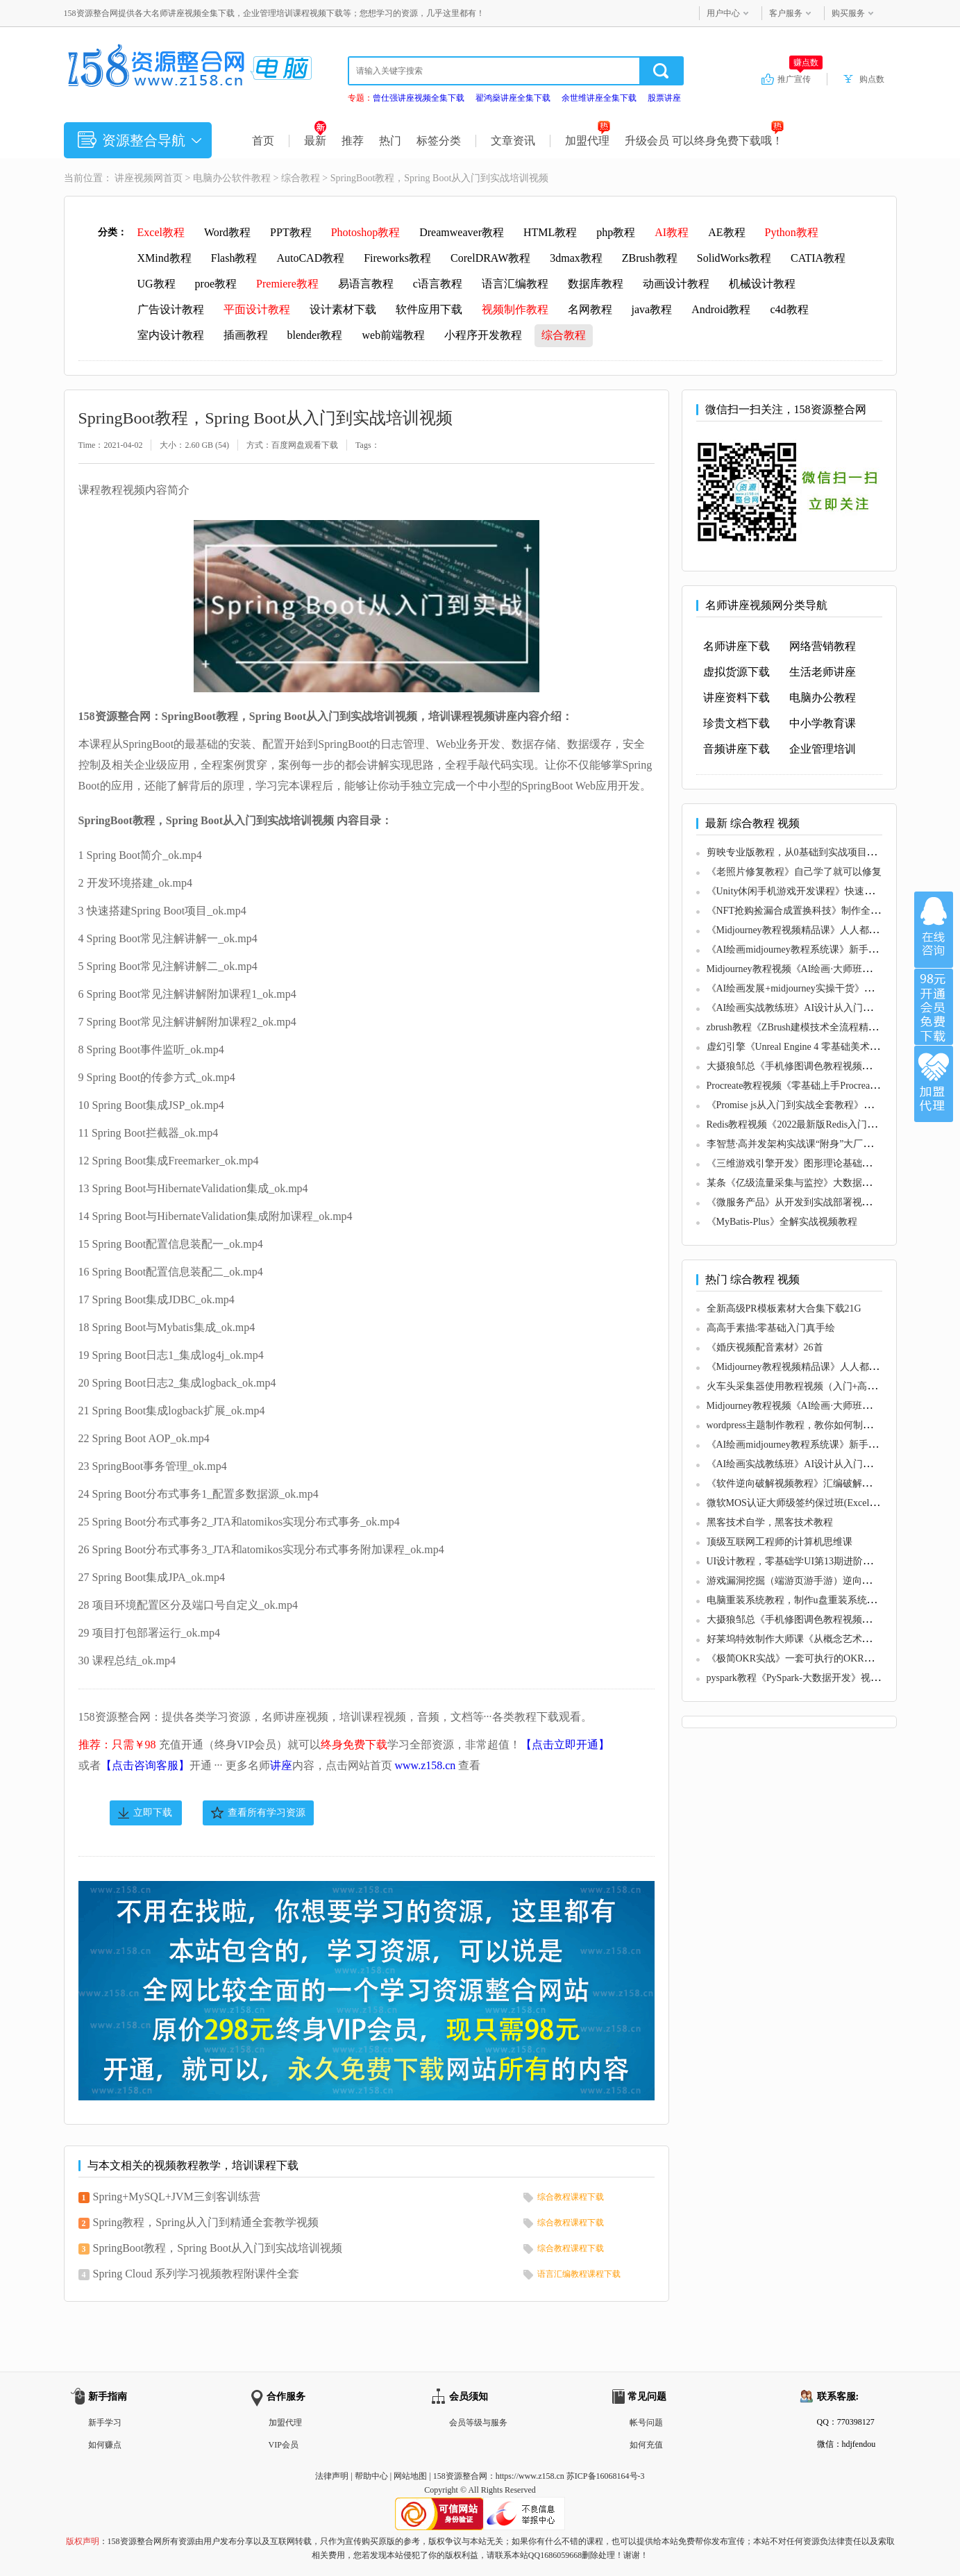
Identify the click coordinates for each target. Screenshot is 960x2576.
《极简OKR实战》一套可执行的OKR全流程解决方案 (819, 1658)
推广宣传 (800, 78)
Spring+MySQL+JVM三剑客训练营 (176, 2196)
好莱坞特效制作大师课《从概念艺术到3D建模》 (810, 1639)
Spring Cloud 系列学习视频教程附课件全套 (196, 2274)
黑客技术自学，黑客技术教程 (770, 1522)
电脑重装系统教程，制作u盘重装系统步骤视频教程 (816, 1600)
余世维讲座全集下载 (599, 98)
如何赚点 (104, 2445)
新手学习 (104, 2422)
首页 (263, 141)
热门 (390, 141)
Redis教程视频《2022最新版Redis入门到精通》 (807, 1124)
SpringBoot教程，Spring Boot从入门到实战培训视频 (218, 2248)
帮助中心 (371, 2476)
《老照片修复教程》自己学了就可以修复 (794, 872)
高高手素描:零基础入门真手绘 (771, 1328)
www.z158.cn (425, 1765)
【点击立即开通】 (565, 1744)
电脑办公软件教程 (232, 178)
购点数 (871, 79)
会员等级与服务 (478, 2422)
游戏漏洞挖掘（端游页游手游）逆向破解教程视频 (813, 1580)
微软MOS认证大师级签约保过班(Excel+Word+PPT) (814, 1503)
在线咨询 (933, 930)
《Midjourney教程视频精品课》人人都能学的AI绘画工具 (827, 930)
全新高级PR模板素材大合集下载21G (784, 1308)
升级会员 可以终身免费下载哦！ (704, 141)
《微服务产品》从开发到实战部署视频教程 (799, 1202)
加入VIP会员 (933, 1007)
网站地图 (410, 2476)
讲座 (281, 1765)
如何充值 (646, 2445)
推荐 (353, 141)
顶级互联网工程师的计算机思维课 (779, 1542)
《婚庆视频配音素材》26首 (765, 1347)
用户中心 (723, 13)
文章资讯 (513, 141)
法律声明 (331, 2476)
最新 (315, 141)
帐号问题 (646, 2422)
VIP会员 (283, 2445)
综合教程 (300, 178)
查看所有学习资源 (266, 1812)
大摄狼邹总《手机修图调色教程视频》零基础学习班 (818, 1066)
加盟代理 (587, 141)
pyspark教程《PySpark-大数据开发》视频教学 (803, 1678)
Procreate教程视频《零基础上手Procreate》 (797, 1085)
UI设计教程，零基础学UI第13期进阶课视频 (800, 1561)
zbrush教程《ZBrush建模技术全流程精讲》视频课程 (817, 1027)
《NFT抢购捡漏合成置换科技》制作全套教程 (803, 910)
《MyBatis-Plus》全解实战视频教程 (782, 1221)
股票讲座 (664, 98)
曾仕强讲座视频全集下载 (418, 98)
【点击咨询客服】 (145, 1765)
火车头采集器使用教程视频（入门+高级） (797, 1386)
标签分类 (438, 141)
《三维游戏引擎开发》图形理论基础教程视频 (804, 1163)
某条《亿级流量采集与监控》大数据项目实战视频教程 (823, 1183)
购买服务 (848, 13)
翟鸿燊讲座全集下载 (512, 98)
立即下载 (152, 1812)
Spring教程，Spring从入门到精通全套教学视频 (206, 2222)
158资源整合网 (460, 2476)
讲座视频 (134, 178)
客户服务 (785, 13)
